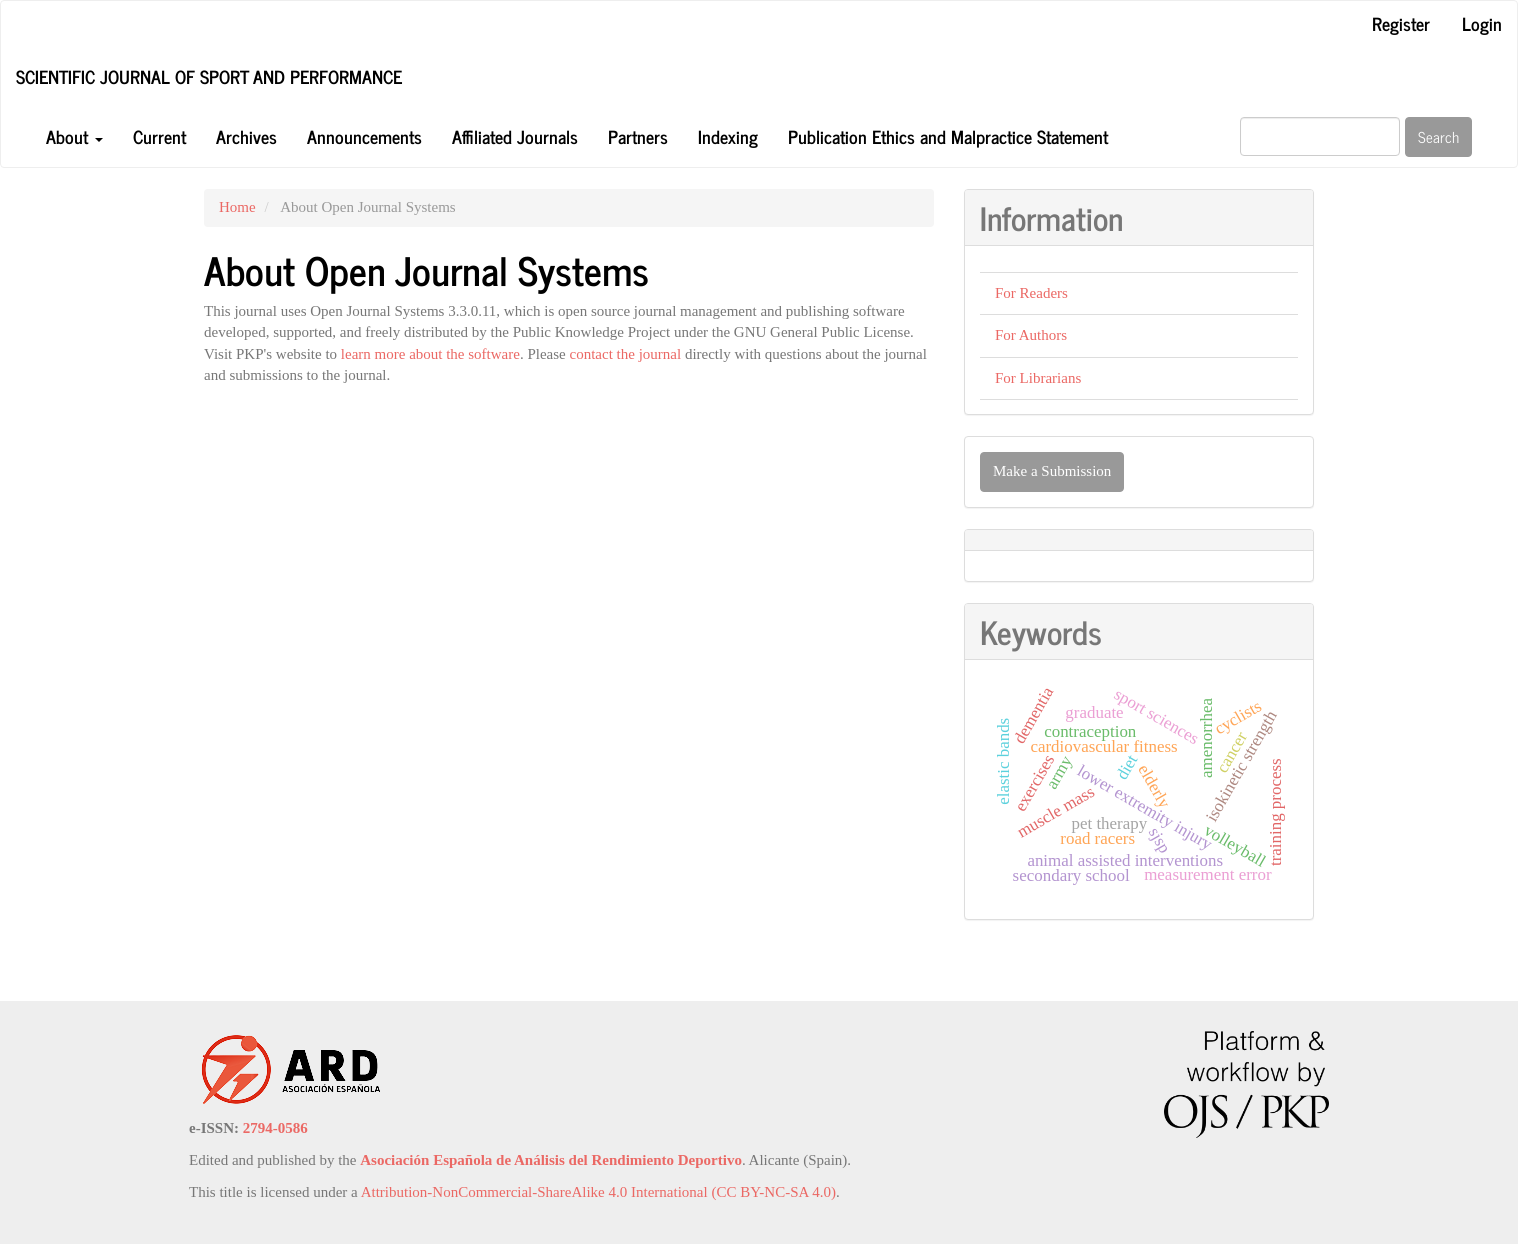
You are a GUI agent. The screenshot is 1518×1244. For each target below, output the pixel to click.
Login (1482, 23)
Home (237, 207)
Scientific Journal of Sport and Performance (209, 76)
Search (1438, 136)
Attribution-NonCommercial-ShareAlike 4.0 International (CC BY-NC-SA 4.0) (598, 1192)
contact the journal (626, 354)
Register (1401, 23)
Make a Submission (1052, 471)
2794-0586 (275, 1128)
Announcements (364, 136)
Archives (246, 136)
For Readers (1031, 293)
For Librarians (1038, 378)
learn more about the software (430, 354)
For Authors (1031, 335)
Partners (638, 136)
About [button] (74, 136)
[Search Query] (1320, 136)
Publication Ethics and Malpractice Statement (948, 136)
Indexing (728, 136)
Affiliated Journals (515, 136)
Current (159, 136)
